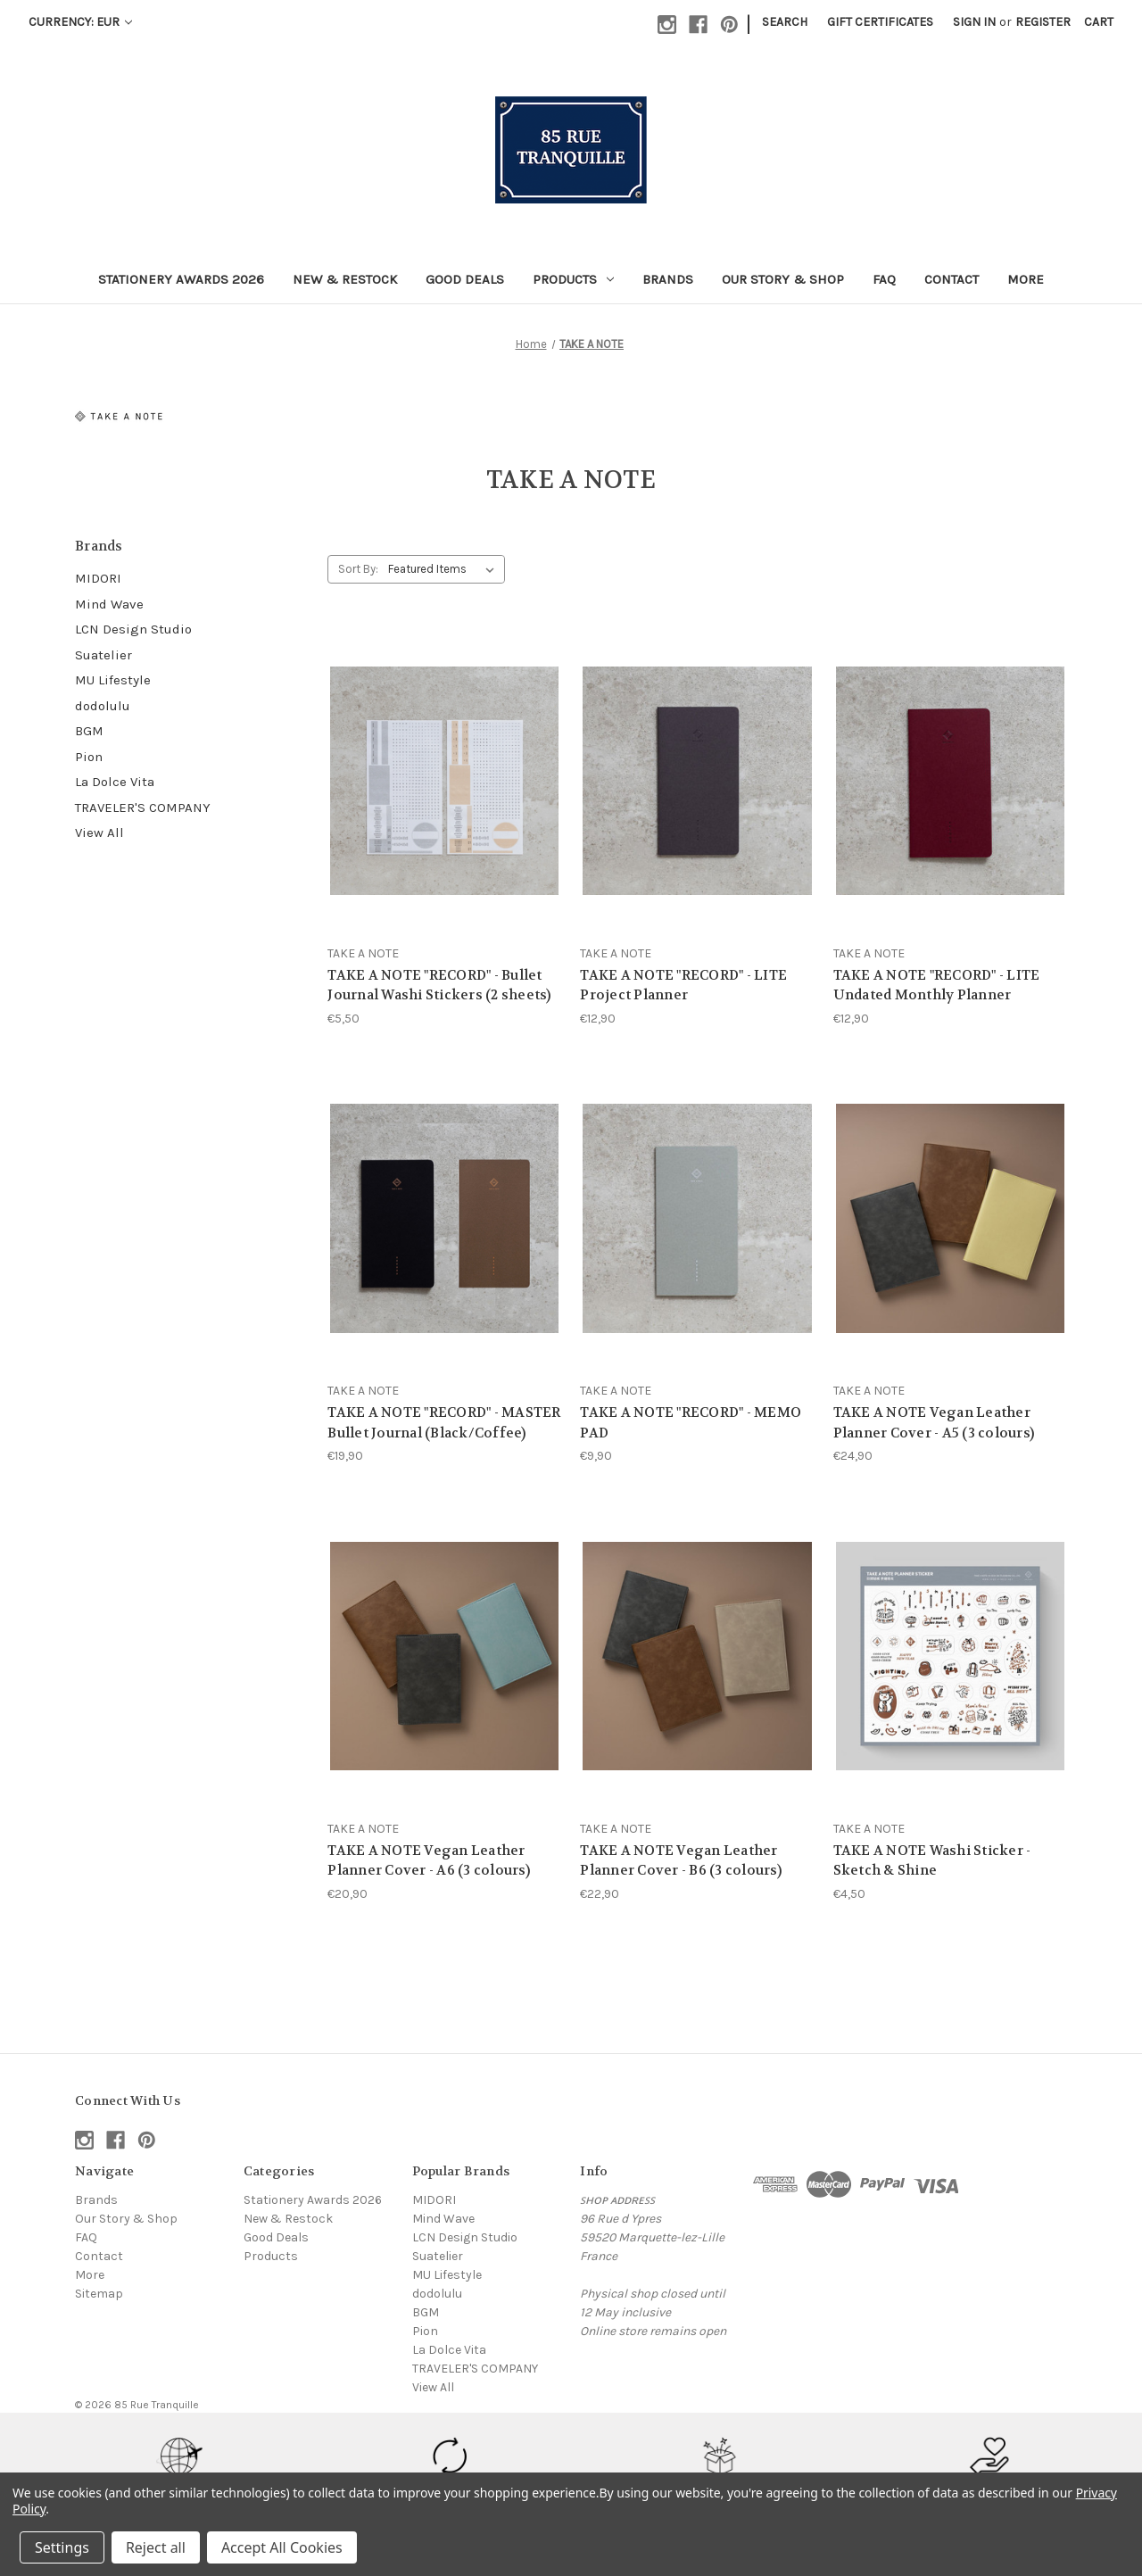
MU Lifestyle (113, 680)
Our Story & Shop (783, 279)
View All (99, 832)
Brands (667, 279)
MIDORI (98, 578)
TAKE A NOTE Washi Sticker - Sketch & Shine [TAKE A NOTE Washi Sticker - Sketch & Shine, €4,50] (932, 1861)
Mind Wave (109, 604)
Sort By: (358, 569)
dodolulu (102, 706)
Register (1043, 21)
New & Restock (345, 279)
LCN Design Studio (133, 629)
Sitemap (99, 2293)
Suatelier (103, 655)
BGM (89, 731)
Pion (89, 757)
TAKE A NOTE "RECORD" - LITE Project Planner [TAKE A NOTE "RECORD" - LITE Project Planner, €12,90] (683, 985)
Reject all (156, 2547)
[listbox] (444, 569)
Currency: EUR (80, 21)
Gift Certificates (880, 21)
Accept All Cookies (282, 2547)
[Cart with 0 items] (1098, 22)
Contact (951, 279)
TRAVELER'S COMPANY (143, 807)
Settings (62, 2547)
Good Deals (465, 279)
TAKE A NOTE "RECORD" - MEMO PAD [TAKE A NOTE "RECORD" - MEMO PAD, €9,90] (690, 1423)
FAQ (884, 279)
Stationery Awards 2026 (181, 279)
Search (784, 21)
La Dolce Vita (114, 782)
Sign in (974, 21)
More (1025, 279)
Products (573, 279)
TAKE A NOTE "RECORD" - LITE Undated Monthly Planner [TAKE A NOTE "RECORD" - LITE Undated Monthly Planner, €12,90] (936, 985)
